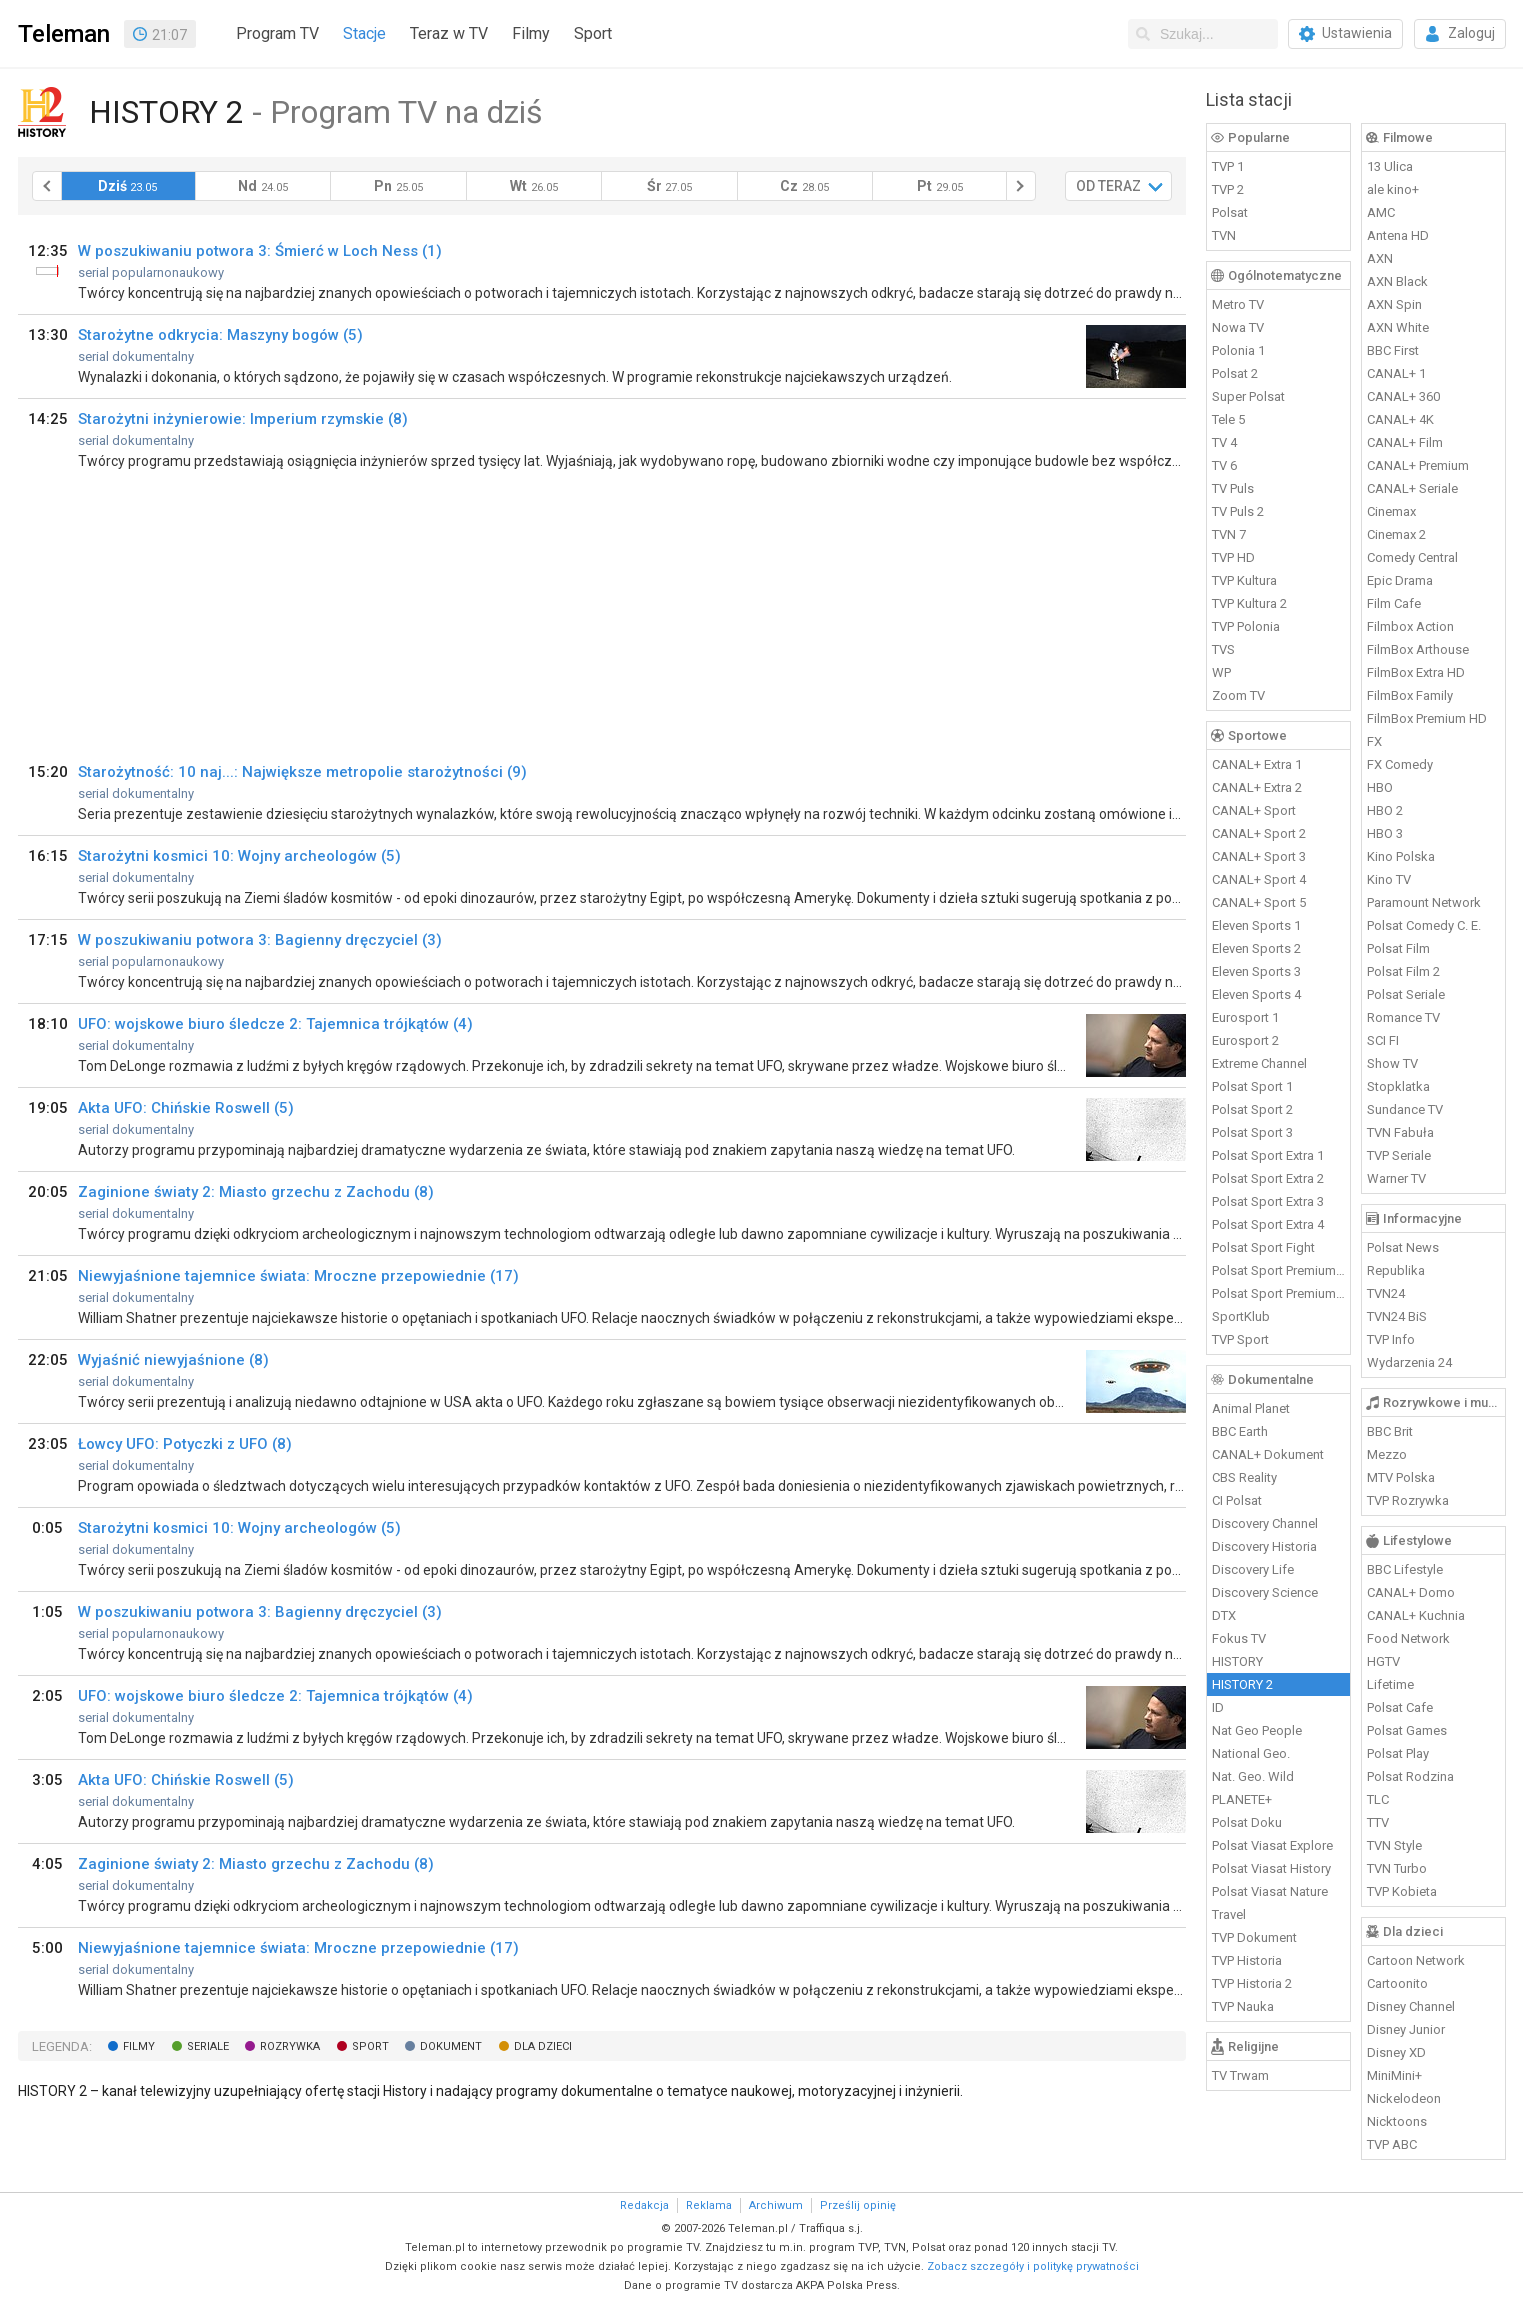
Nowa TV (1238, 327)
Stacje (364, 33)
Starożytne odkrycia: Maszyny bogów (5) (220, 335)
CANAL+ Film (1405, 442)
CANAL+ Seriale (1412, 488)
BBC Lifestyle (1405, 1569)
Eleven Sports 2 (1256, 948)
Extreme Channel (1259, 1063)
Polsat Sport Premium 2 (1279, 1293)
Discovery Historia (1264, 1546)
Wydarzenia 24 (1409, 1362)
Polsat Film (1398, 948)
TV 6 (1224, 465)
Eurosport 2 (1245, 1040)
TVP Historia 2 (1252, 1983)
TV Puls (1233, 488)
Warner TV (1396, 1178)
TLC (1378, 1799)
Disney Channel (1411, 2006)
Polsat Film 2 (1403, 971)
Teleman (64, 34)
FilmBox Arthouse (1418, 649)
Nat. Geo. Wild (1253, 1776)
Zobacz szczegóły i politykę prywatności (1033, 2266)
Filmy (531, 33)
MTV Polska (1401, 1477)
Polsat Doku (1247, 1822)
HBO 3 (1385, 833)
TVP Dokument (1254, 1937)
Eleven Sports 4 (1256, 994)
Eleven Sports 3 (1256, 971)
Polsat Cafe (1400, 1707)
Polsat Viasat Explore (1272, 1845)
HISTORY (1237, 1661)
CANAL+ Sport (1254, 810)
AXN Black (1397, 281)
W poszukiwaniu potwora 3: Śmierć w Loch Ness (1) (260, 251)
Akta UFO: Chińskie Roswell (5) (186, 1108)
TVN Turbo (1397, 1868)
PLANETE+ (1242, 1799)
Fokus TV (1239, 1638)
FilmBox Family (1410, 695)
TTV (1378, 1822)
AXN (1380, 258)
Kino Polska (1401, 856)
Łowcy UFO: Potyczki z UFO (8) (185, 1444)
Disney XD (1396, 2052)
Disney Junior (1406, 2029)
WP (1221, 672)
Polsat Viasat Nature (1270, 1891)
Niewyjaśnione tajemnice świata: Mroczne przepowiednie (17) (298, 1276)
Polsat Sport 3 (1252, 1132)
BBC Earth (1240, 1431)
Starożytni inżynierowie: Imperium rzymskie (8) (243, 419)
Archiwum (776, 2205)
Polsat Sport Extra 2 (1268, 1178)
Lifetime (1390, 1684)
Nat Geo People (1257, 1730)
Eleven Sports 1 (1256, 925)
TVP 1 (1228, 166)
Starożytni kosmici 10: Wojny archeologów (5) (239, 856)
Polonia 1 (1238, 350)
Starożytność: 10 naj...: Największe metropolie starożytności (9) (302, 772)
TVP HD (1233, 557)
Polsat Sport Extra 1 (1268, 1155)
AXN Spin (1394, 304)
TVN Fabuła (1400, 1132)
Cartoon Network (1416, 1960)
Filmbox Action (1410, 626)
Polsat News (1403, 1247)
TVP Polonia (1246, 626)
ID (1218, 1707)
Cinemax (1391, 511)
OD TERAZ (1108, 186)
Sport (593, 33)
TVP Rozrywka (1408, 1500)
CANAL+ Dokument (1268, 1454)
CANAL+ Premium (1418, 465)
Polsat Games (1407, 1730)
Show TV (1392, 1063)
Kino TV (1389, 879)
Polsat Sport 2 (1252, 1109)
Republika (1396, 1270)
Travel (1229, 1914)
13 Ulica (1390, 166)
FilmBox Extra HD (1416, 672)
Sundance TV (1405, 1109)
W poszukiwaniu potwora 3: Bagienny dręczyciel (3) (260, 940)
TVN (1224, 235)
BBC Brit (1390, 1431)
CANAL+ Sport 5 (1259, 902)
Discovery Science (1265, 1592)
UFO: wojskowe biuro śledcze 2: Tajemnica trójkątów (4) (275, 1024)
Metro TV (1238, 304)
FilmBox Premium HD (1427, 718)
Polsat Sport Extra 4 (1268, 1224)
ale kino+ (1393, 189)
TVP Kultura (1244, 580)
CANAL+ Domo (1411, 1592)
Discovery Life (1253, 1569)
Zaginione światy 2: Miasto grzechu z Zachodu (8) (256, 1192)
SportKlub (1241, 1316)
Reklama (709, 2205)
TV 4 (1224, 442)
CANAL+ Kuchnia (1416, 1615)
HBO (1380, 787)
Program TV (277, 33)
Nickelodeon (1404, 2098)
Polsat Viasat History (1271, 1868)
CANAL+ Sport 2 (1259, 833)
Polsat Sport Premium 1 (1279, 1270)
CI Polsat (1237, 1500)
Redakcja (644, 2205)
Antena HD (1398, 235)
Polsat (1230, 212)
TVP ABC (1392, 2144)
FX (1374, 741)
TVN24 (1386, 1293)
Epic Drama (1400, 580)
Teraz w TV (449, 33)
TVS (1223, 649)
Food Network (1408, 1638)
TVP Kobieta (1402, 1891)
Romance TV (1403, 1017)
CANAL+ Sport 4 (1259, 879)
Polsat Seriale (1406, 994)
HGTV (1383, 1661)
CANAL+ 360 (1403, 396)
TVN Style (1394, 1845)
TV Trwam (1240, 2075)
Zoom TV (1238, 695)
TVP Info (1391, 1339)
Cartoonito (1397, 1983)
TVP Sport (1240, 1339)
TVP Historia (1247, 1960)
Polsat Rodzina (1410, 1776)
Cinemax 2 (1396, 534)
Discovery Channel (1265, 1523)
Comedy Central (1412, 557)
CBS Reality (1244, 1477)
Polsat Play (1398, 1753)
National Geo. (1251, 1753)
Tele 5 (1228, 419)
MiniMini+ (1394, 2075)
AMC (1381, 212)
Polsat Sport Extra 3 (1268, 1201)
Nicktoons (1397, 2121)
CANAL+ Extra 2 (1257, 787)
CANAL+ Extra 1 (1257, 764)
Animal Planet (1251, 1408)
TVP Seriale (1399, 1155)
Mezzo (1387, 1454)
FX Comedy (1400, 764)
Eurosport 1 (1245, 1017)
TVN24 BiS (1397, 1316)
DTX (1224, 1615)
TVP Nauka (1243, 2006)
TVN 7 (1229, 534)
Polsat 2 (1235, 373)
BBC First (1393, 350)
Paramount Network (1424, 902)
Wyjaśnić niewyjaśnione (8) (173, 1360)
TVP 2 (1228, 189)
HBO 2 (1385, 810)
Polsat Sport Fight (1263, 1247)
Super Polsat (1248, 396)
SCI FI (1383, 1040)
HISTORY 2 (1242, 1684)
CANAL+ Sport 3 (1259, 856)
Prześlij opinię (858, 2205)
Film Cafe (1394, 603)
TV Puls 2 (1238, 511)
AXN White (1398, 327)
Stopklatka (1398, 1086)
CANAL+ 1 (1396, 373)
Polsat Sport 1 (1252, 1086)
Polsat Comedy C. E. (1424, 925)
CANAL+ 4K (1400, 419)
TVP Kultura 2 (1249, 603)
